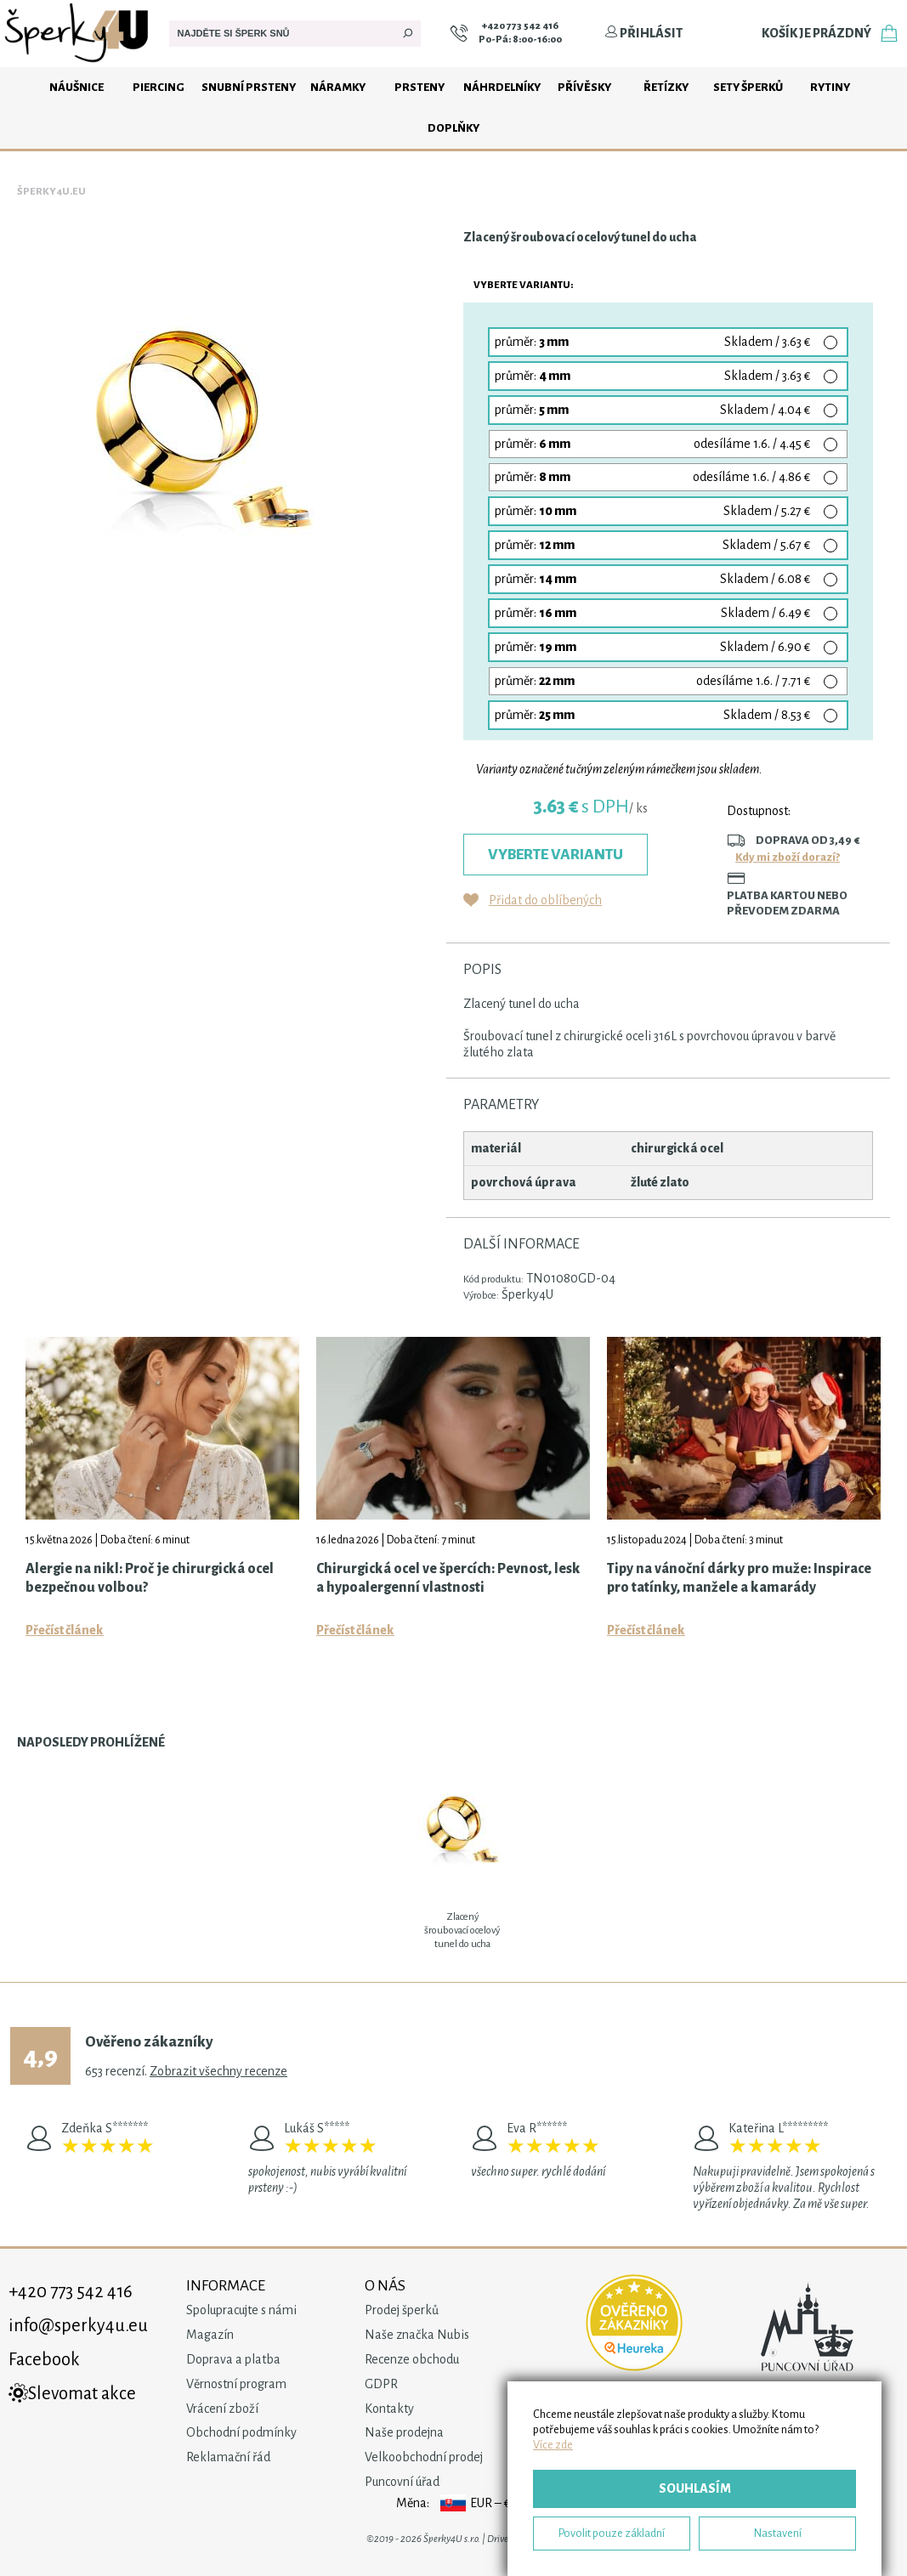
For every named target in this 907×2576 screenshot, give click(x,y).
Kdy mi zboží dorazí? (787, 857)
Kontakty (389, 2408)
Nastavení (778, 2533)
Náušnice (76, 87)
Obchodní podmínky (241, 2432)
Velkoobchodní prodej (424, 2457)
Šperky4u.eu (51, 191)
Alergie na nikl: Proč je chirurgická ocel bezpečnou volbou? (150, 1578)
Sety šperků (748, 87)
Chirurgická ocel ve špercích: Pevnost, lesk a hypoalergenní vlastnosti (448, 1578)
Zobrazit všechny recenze (218, 2071)
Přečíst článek (65, 1630)
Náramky (338, 87)
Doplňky (453, 128)
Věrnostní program (236, 2384)
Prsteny (419, 87)
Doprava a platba (233, 2359)
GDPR (381, 2384)
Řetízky (666, 87)
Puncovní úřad (402, 2481)
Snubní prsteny (248, 87)
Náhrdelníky (502, 87)
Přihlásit (643, 33)
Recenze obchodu (412, 2359)
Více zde (553, 2444)
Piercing (158, 87)
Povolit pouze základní (611, 2533)
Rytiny (830, 87)
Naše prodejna (404, 2432)
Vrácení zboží (222, 2408)
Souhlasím (695, 2488)
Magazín (210, 2334)
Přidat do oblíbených (545, 900)
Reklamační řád (228, 2457)
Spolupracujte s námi (241, 2310)
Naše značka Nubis (417, 2334)
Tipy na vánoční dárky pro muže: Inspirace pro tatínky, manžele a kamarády (739, 1578)
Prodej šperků (402, 2310)
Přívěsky (584, 87)
